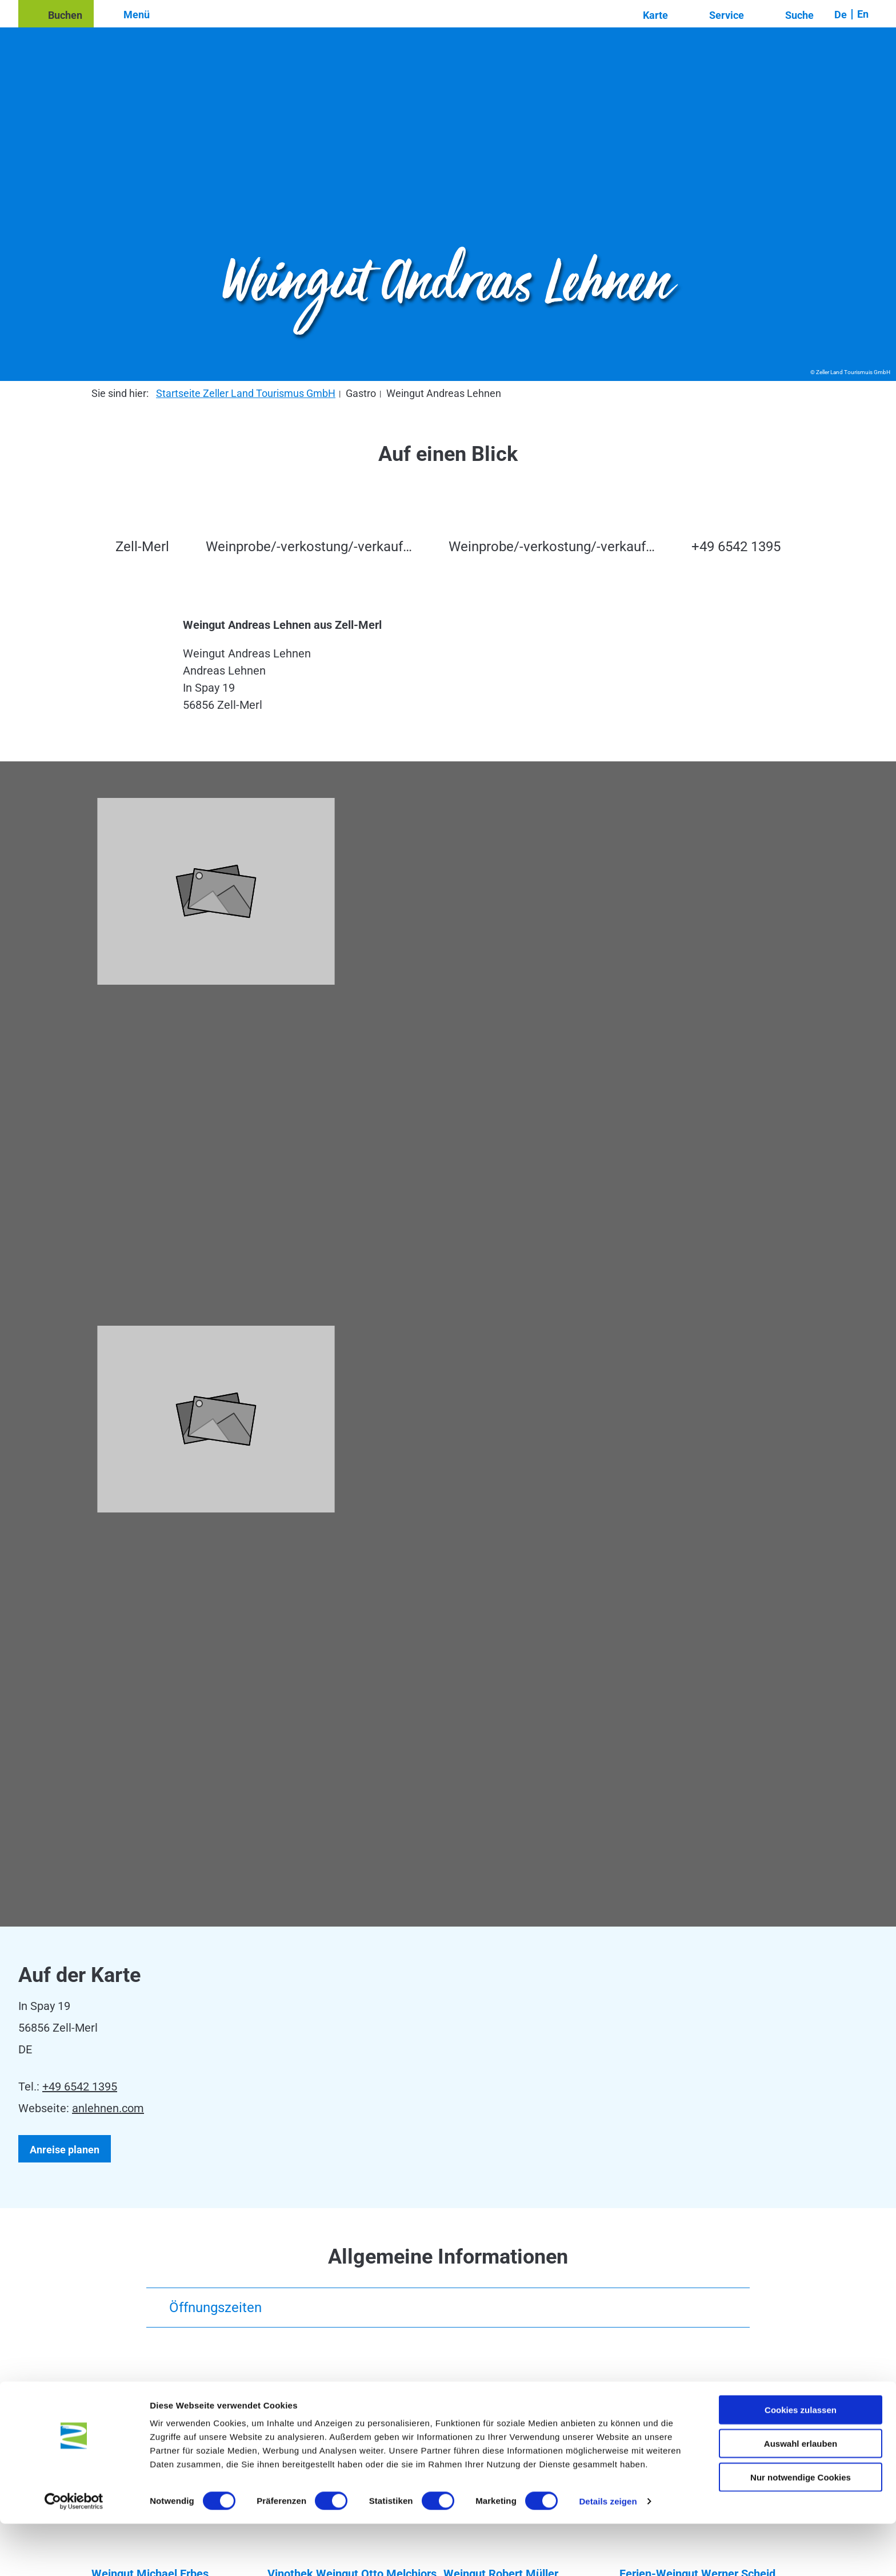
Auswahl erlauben (800, 2496)
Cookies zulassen (801, 2462)
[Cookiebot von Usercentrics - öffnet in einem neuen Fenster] (74, 2553)
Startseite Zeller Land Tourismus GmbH (245, 393)
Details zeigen (608, 2553)
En (863, 14)
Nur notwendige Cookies (800, 2529)
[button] (56, 13)
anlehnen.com (108, 2108)
